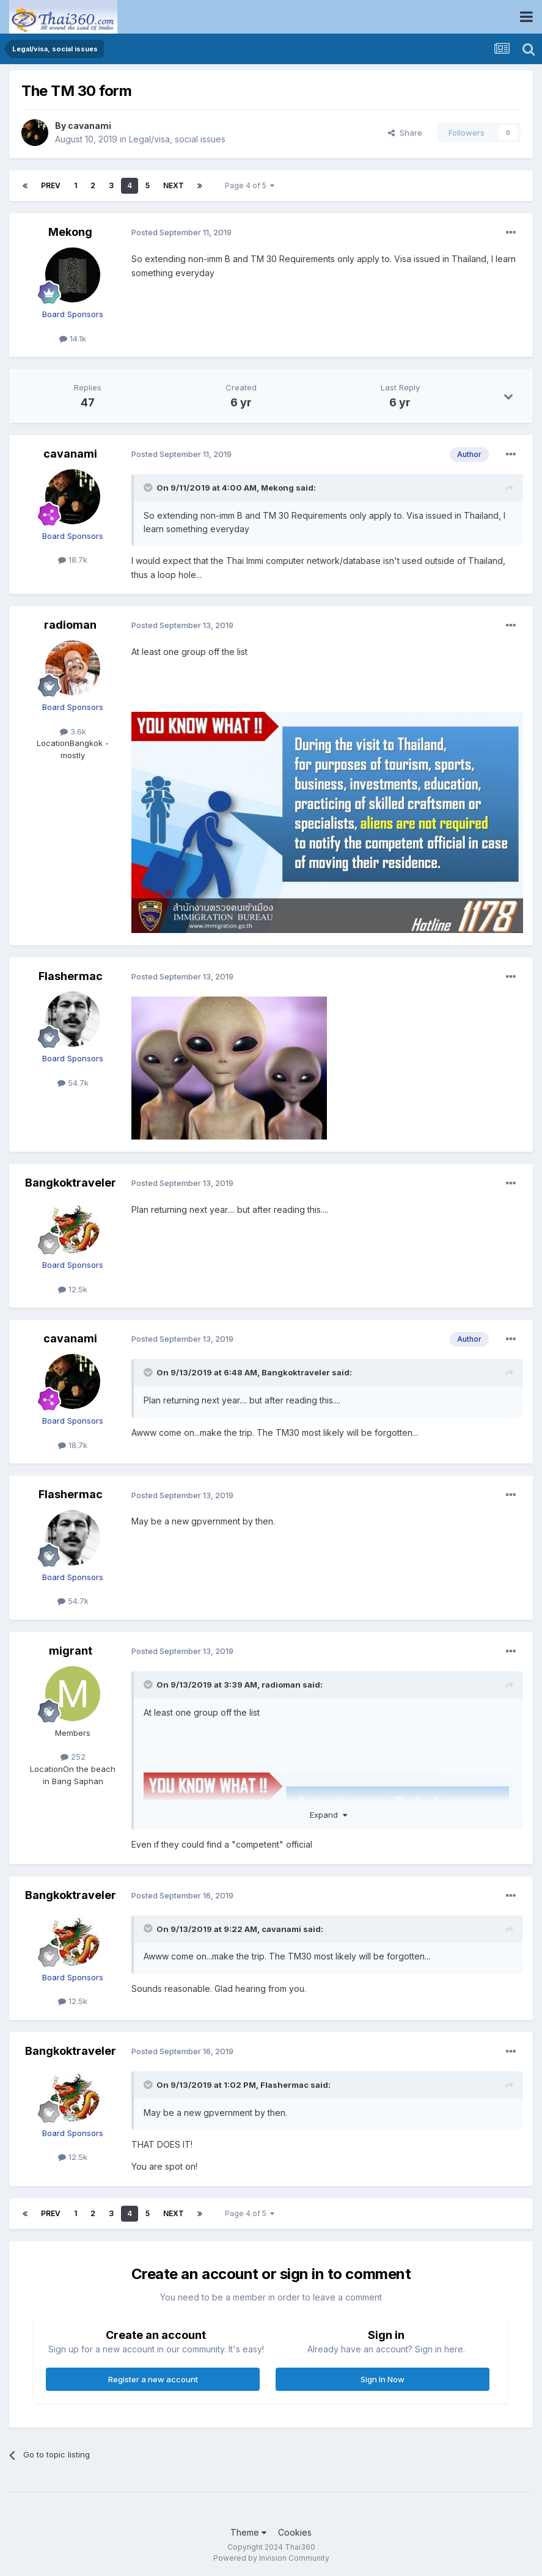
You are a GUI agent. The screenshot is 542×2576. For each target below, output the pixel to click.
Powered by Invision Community (271, 2558)
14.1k (72, 338)
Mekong (70, 231)
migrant (70, 1650)
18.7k (72, 560)
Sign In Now (383, 2379)
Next (173, 185)
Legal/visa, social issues (177, 139)
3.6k (73, 731)
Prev (50, 185)
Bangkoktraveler (70, 1182)
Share (405, 132)
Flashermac (70, 976)
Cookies (295, 2532)
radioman (70, 624)
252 (73, 1757)
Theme (248, 2532)
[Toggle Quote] (149, 487)
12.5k (72, 1289)
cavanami (89, 125)
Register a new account (153, 2379)
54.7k (73, 1083)
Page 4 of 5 (249, 185)
